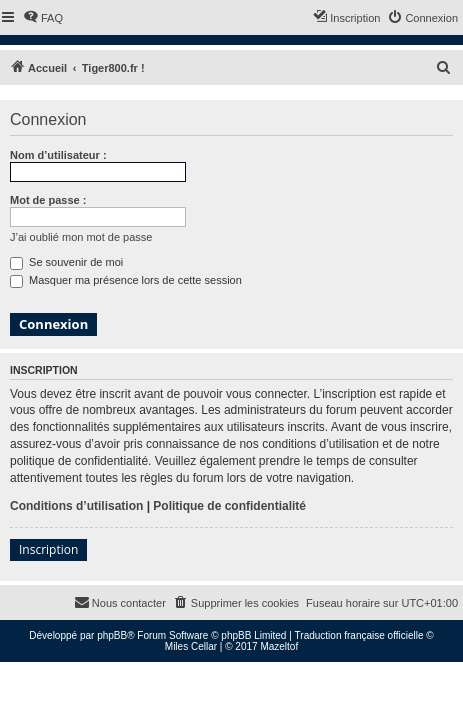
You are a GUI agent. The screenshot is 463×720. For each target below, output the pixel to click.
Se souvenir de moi (66, 262)
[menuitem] (43, 18)
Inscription (48, 549)
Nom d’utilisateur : (58, 155)
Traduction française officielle (359, 635)
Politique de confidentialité (229, 506)
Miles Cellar (191, 646)
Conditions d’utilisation (76, 506)
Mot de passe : (48, 200)
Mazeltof (279, 646)
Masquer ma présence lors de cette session (126, 280)
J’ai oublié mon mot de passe (81, 237)
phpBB (112, 635)
